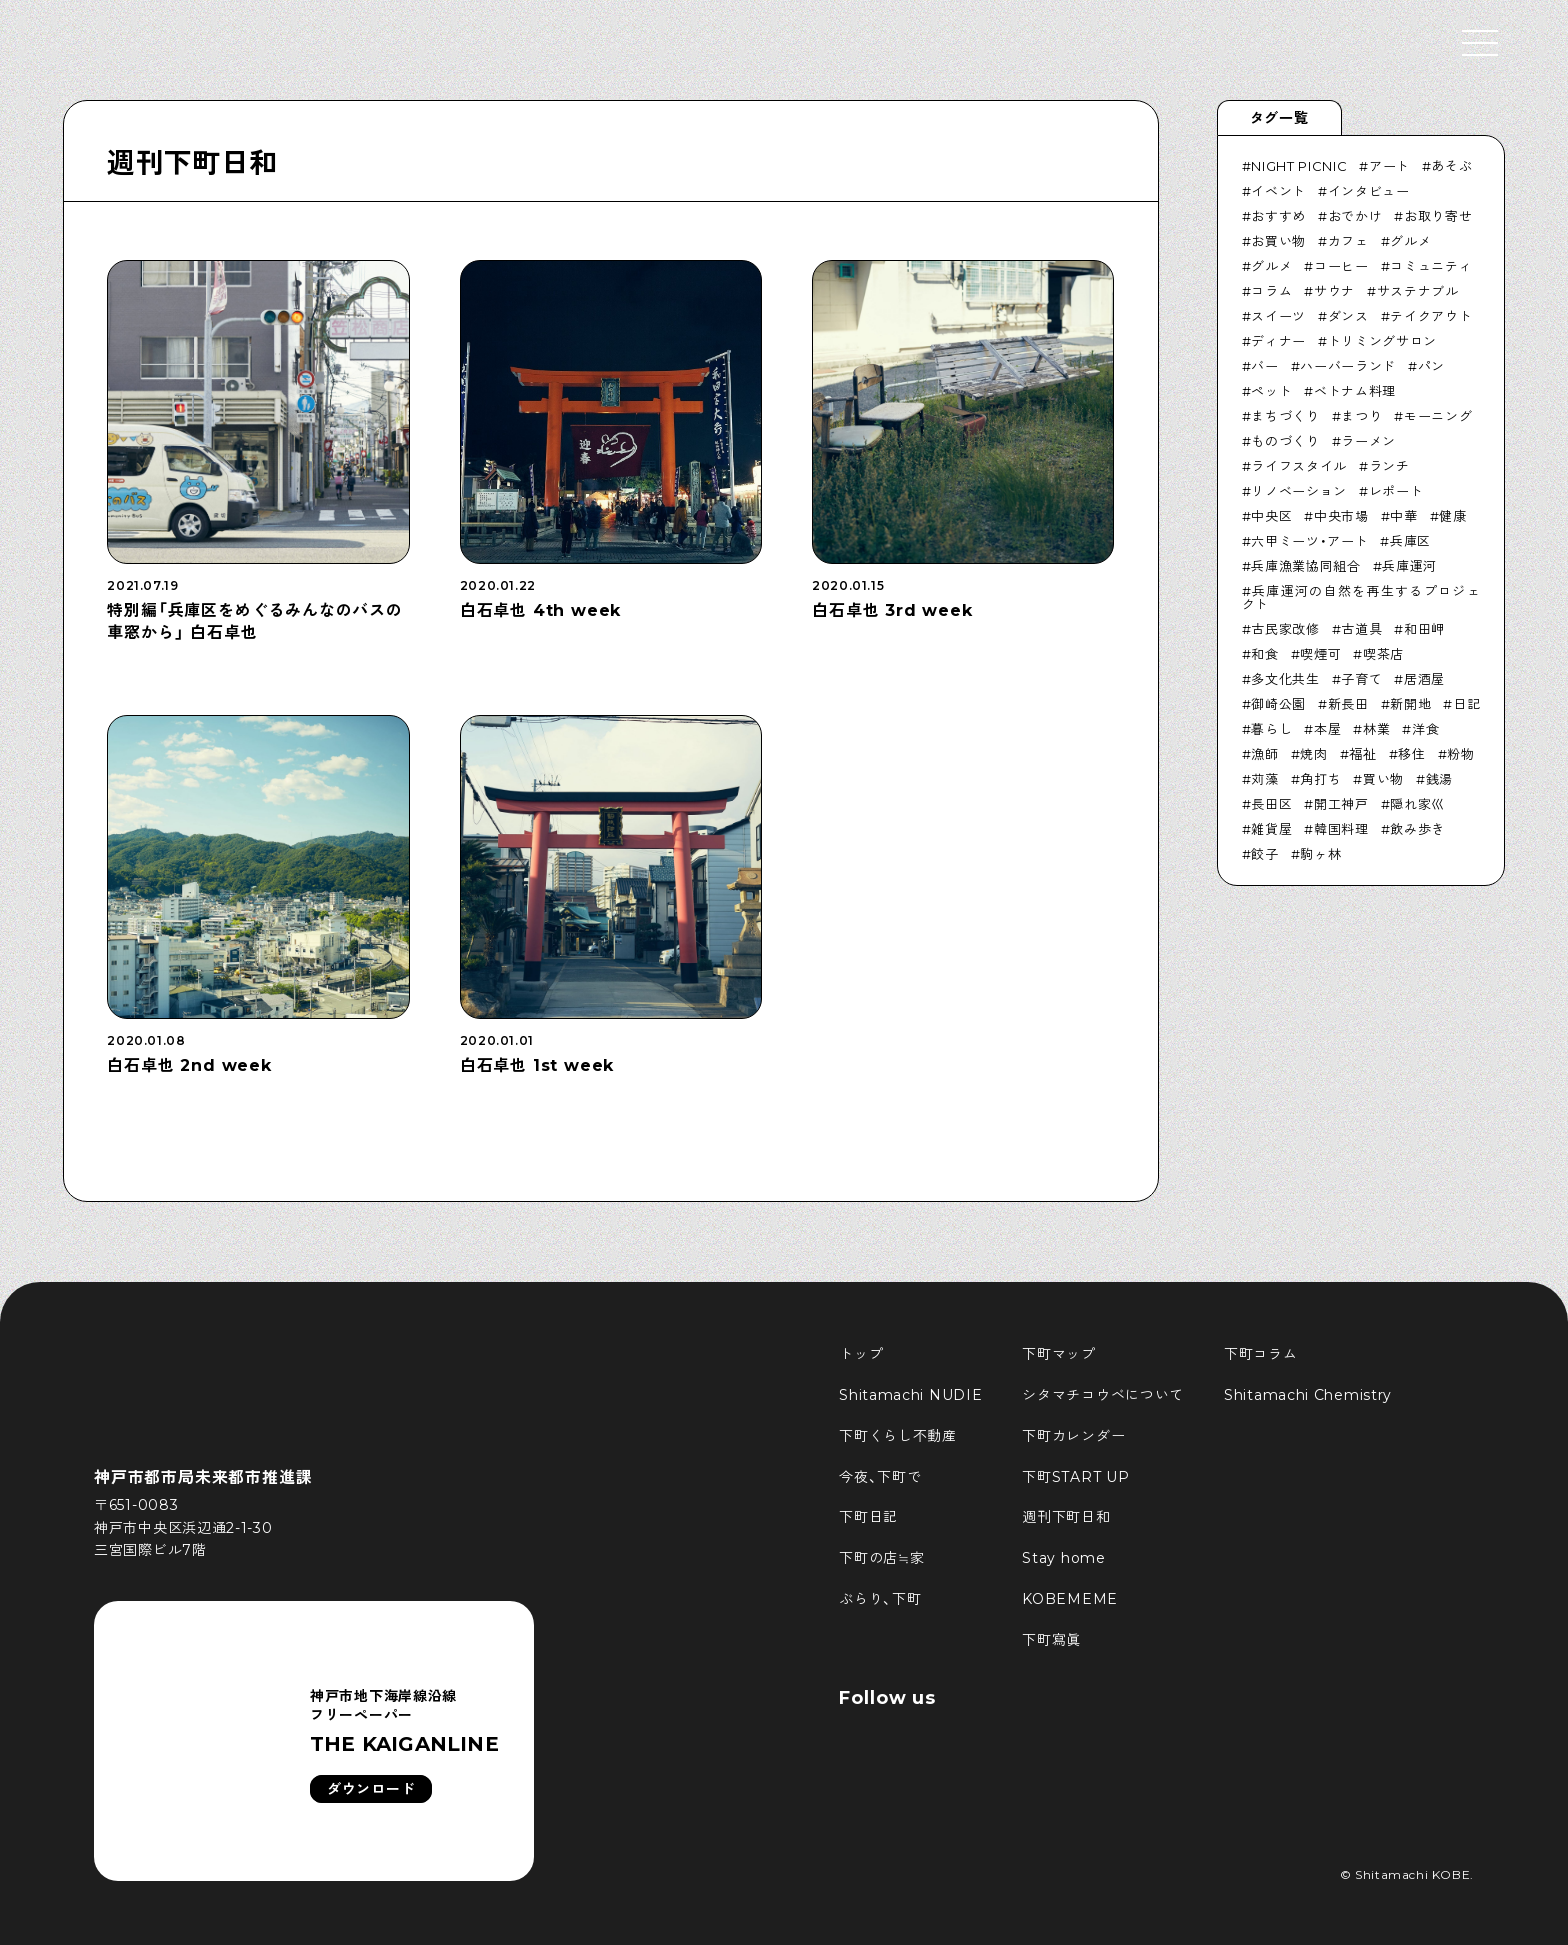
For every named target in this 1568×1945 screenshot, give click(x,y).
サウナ (1334, 291)
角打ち (1320, 779)
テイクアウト (1431, 316)
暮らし (1271, 729)
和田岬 (1424, 629)
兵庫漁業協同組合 (1305, 566)
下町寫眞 (1051, 1640)
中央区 (1271, 516)
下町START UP (1075, 1477)
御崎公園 (1278, 704)
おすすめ (1278, 216)
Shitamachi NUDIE (910, 1395)
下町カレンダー (1073, 1436)
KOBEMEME (1070, 1599)
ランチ (1389, 466)
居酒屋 (1424, 679)
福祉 (1362, 754)
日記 (1466, 704)
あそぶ (1451, 166)
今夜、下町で (880, 1477)
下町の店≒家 (881, 1558)
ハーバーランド (1348, 366)
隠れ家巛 (1417, 804)
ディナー (1278, 341)
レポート (1396, 491)
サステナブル (1418, 291)
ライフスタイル (1299, 466)
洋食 (1425, 729)
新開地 (1410, 704)
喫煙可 (1320, 654)
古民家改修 (1285, 629)
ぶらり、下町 (880, 1599)
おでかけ (1355, 216)
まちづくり (1285, 416)
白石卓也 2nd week (189, 1065)
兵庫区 (1410, 541)
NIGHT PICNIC (1299, 166)
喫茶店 (1383, 654)
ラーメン (1368, 441)
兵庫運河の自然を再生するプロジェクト (1361, 597)
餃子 (1264, 854)
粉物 (1460, 754)
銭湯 (1439, 779)
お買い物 (1278, 241)
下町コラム (1261, 1354)
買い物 (1383, 779)
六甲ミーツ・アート (1309, 541)
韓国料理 (1341, 829)
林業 (1376, 729)
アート (1389, 166)
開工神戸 (1341, 804)
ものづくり (1285, 441)
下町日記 (868, 1517)
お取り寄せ (1438, 216)
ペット (1271, 391)
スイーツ (1278, 316)
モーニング (1438, 416)
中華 (1403, 516)
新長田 (1348, 704)
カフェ (1348, 241)
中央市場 (1341, 516)
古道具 (1361, 629)
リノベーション (1299, 491)
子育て (1361, 679)
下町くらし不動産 (898, 1436)
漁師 (1264, 754)
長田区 (1271, 804)
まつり (1361, 416)
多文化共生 (1285, 679)
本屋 (1327, 729)
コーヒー (1341, 266)
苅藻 (1264, 779)
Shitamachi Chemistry (1308, 1395)
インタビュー (1369, 191)
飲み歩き (1417, 829)
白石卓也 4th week (540, 610)
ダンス (1348, 316)
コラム (1271, 291)
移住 (1411, 754)
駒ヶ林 (1320, 854)
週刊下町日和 (192, 163)
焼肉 (1313, 754)
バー (1264, 366)
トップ (861, 1354)
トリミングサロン (1382, 341)
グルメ (1410, 241)
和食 (1264, 654)
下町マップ (1059, 1354)
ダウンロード (371, 1789)
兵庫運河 (1409, 566)
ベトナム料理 (1355, 391)
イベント (1278, 191)
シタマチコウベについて (1103, 1395)
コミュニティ (1431, 266)
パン (1431, 366)
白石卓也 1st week (537, 1065)
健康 (1452, 516)
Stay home (1063, 1558)
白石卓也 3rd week (892, 610)
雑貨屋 (1271, 829)
